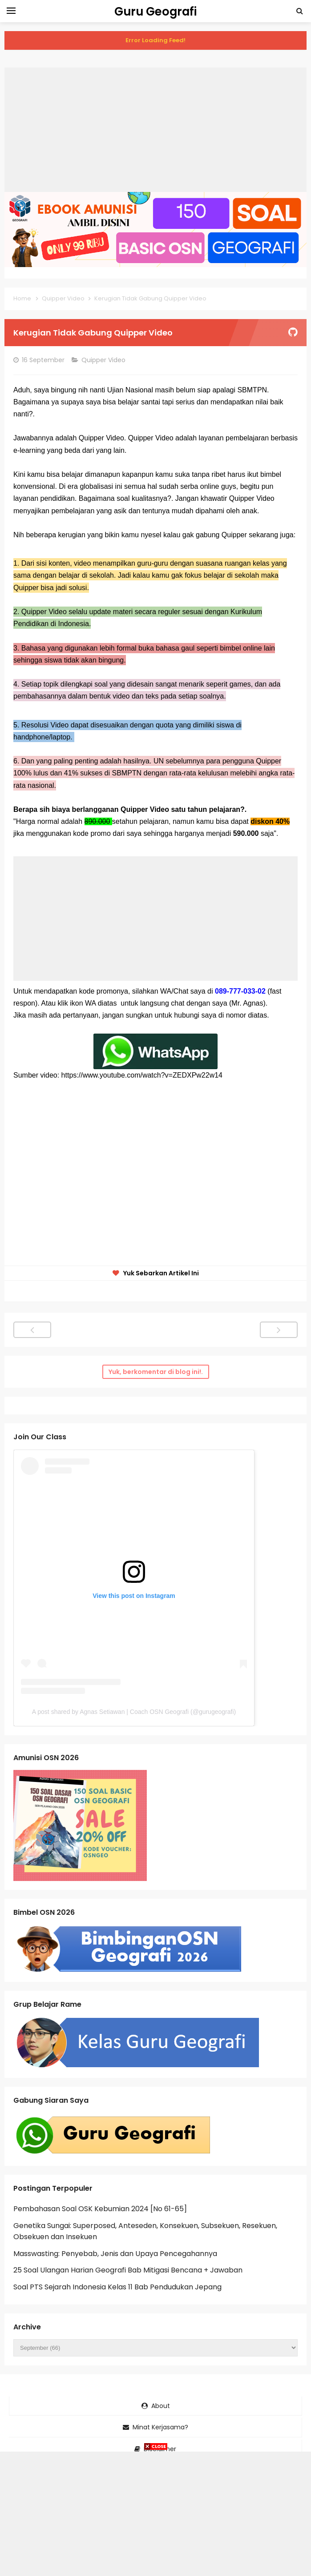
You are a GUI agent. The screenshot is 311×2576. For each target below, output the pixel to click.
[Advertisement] (155, 130)
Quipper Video (104, 359)
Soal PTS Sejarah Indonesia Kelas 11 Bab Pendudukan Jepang (117, 2287)
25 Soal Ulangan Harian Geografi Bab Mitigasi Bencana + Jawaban (127, 2270)
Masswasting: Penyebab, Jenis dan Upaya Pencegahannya (115, 2254)
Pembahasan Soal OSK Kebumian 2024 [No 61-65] (100, 2209)
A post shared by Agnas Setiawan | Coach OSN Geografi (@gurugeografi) (134, 1711)
